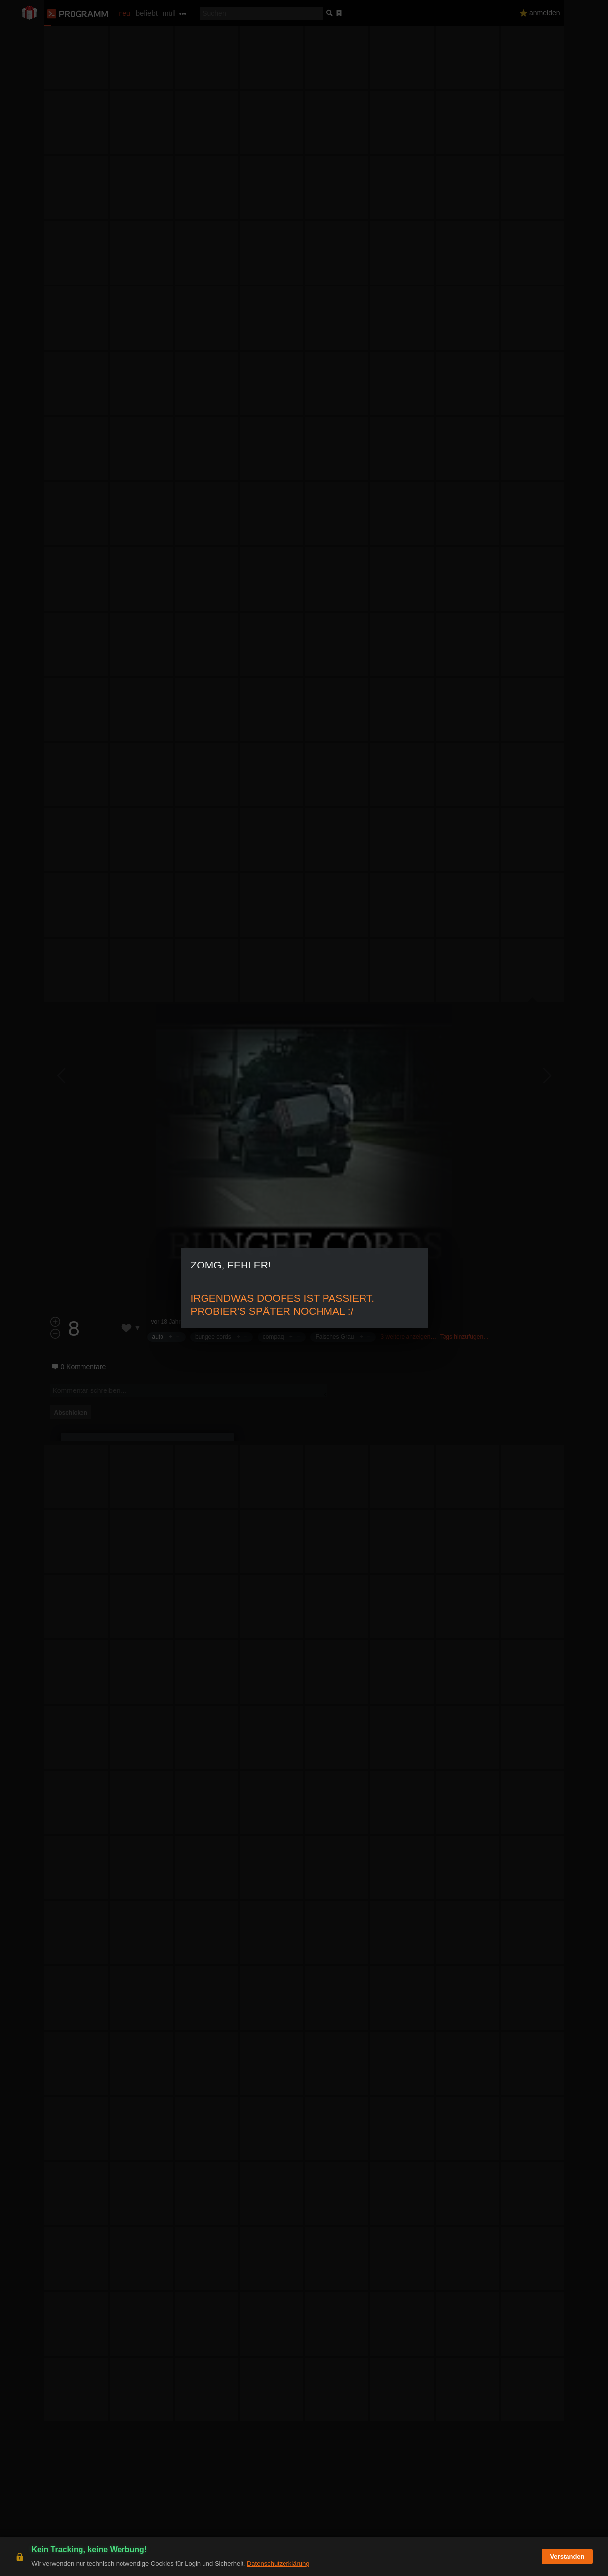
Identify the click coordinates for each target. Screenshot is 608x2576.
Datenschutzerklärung (278, 2563)
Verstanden (567, 2556)
